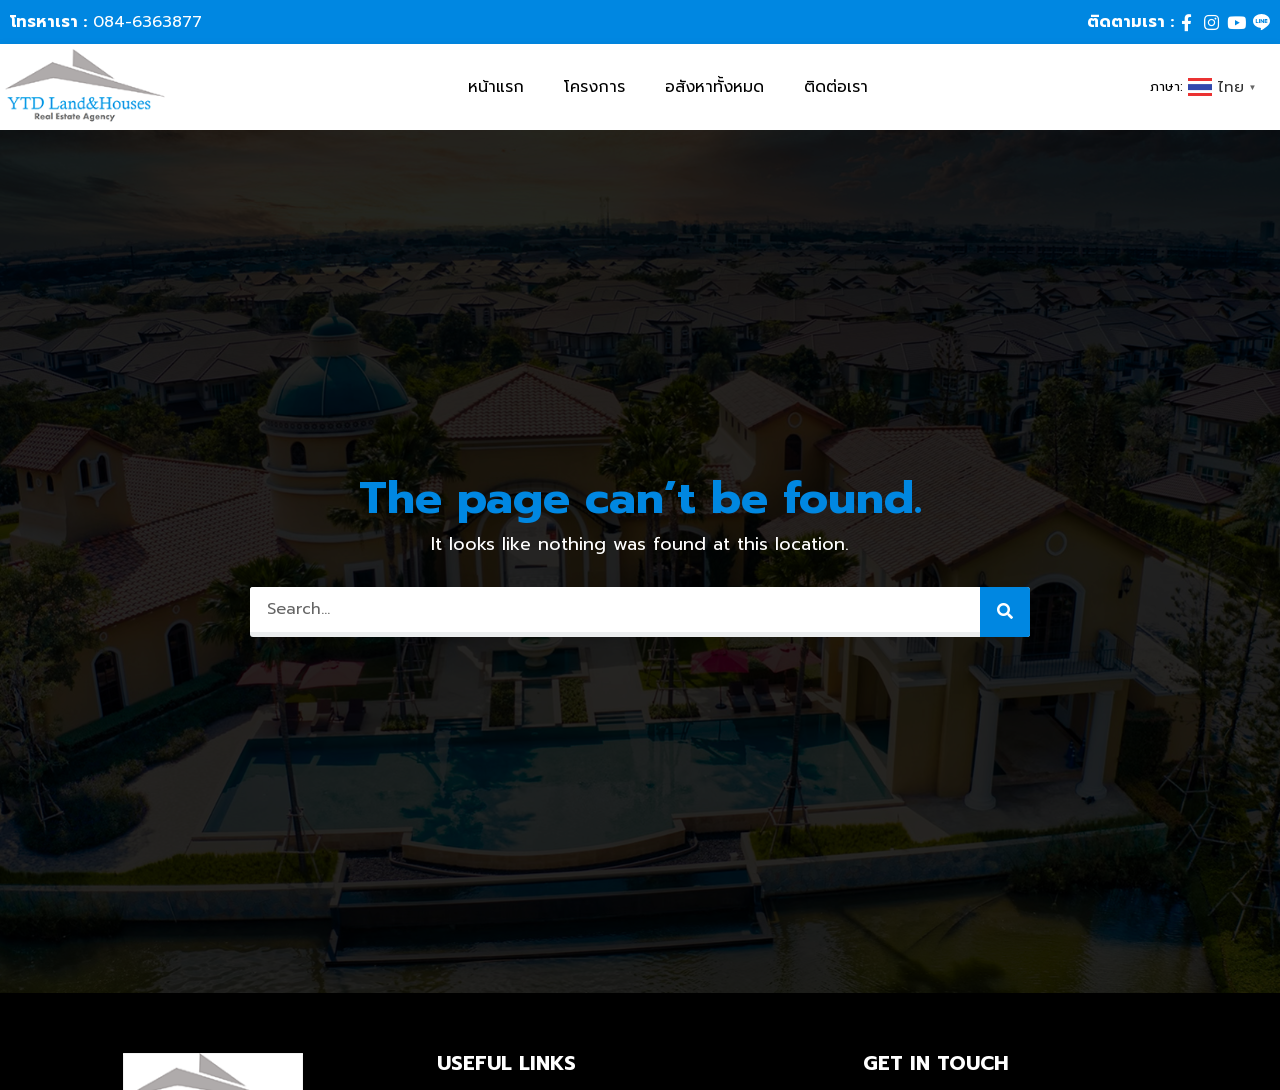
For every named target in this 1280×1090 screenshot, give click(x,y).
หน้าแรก (496, 87)
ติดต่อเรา (836, 87)
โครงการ (594, 87)
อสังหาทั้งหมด (714, 87)
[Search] (1005, 612)
